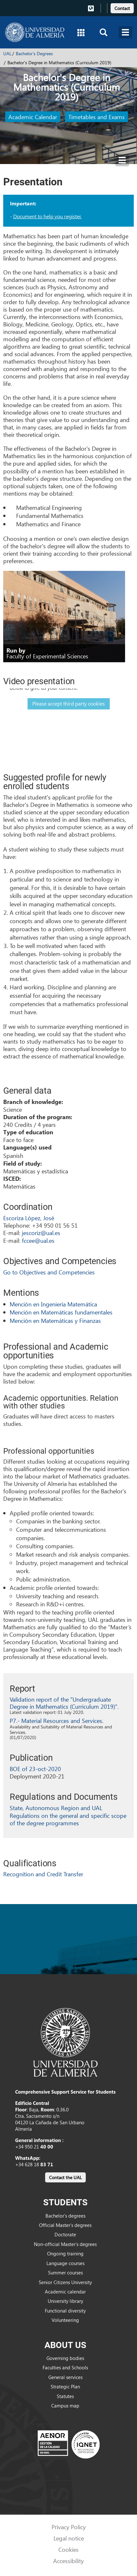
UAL (7, 53)
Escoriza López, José (28, 1218)
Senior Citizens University (65, 2282)
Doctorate (65, 2234)
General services (65, 2377)
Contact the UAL (65, 2177)
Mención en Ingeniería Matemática (53, 1304)
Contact (122, 8)
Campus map (65, 2405)
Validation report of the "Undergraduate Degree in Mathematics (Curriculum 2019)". (64, 1702)
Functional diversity (65, 2310)
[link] (122, 7)
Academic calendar (65, 2291)
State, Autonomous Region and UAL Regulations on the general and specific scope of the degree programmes (68, 1815)
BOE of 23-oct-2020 (35, 1769)
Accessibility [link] (68, 2561)
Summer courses (65, 2272)
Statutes (65, 2396)
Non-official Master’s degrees (65, 2244)
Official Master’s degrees (65, 2225)
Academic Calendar (32, 117)
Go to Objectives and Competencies (49, 1272)
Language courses (65, 2263)
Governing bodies (65, 2358)
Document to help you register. (47, 216)
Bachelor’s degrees (65, 2215)
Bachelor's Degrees (34, 53)
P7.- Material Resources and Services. (56, 1720)
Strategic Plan (65, 2386)
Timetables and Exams (96, 117)
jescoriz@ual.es (41, 1233)
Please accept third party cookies (68, 703)
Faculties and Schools (65, 2367)
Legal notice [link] (69, 2538)
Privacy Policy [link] (69, 2527)
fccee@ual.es (38, 1240)
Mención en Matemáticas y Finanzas (55, 1320)
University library (65, 2301)
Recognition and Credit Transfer (43, 1874)
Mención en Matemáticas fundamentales (61, 1312)
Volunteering (65, 2320)
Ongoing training (65, 2253)
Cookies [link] (68, 2549)
